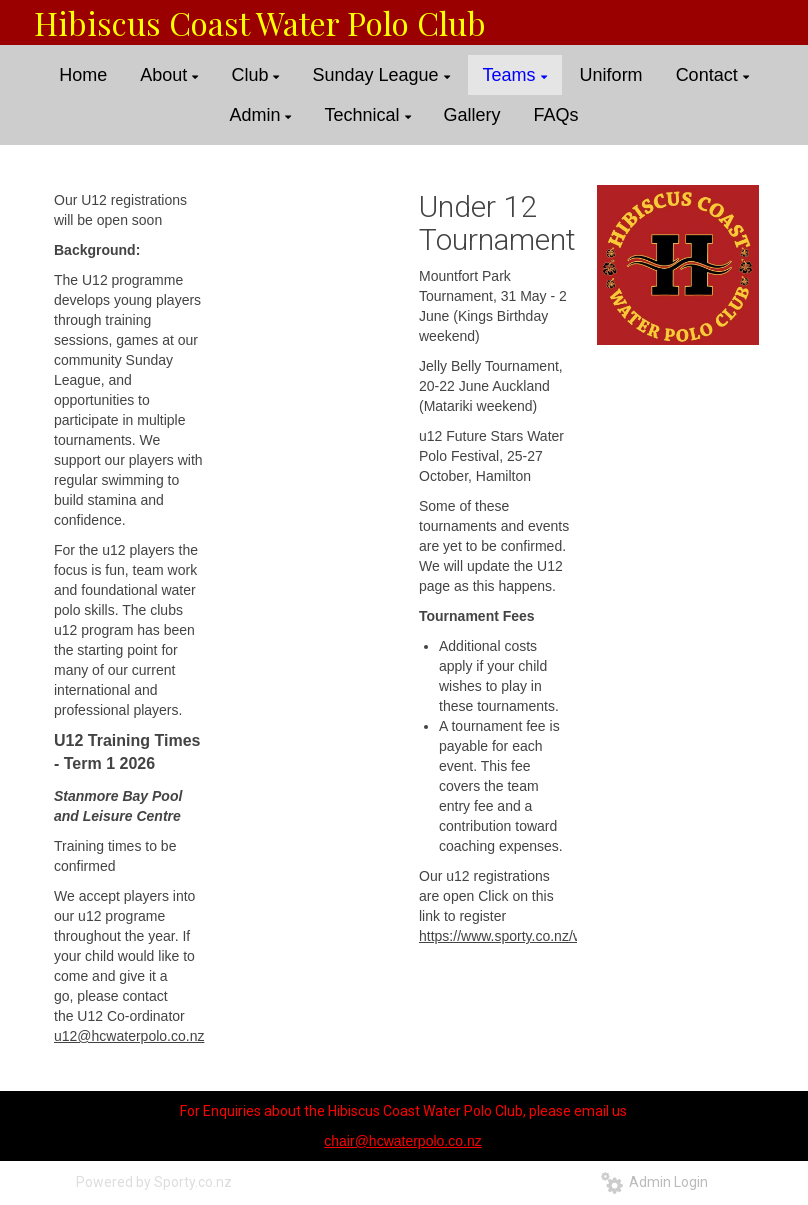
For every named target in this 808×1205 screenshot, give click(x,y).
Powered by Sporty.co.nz (154, 1182)
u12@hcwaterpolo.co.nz (129, 1036)
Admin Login (654, 1182)
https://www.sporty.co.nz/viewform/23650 (545, 936)
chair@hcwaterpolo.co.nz (402, 1141)
